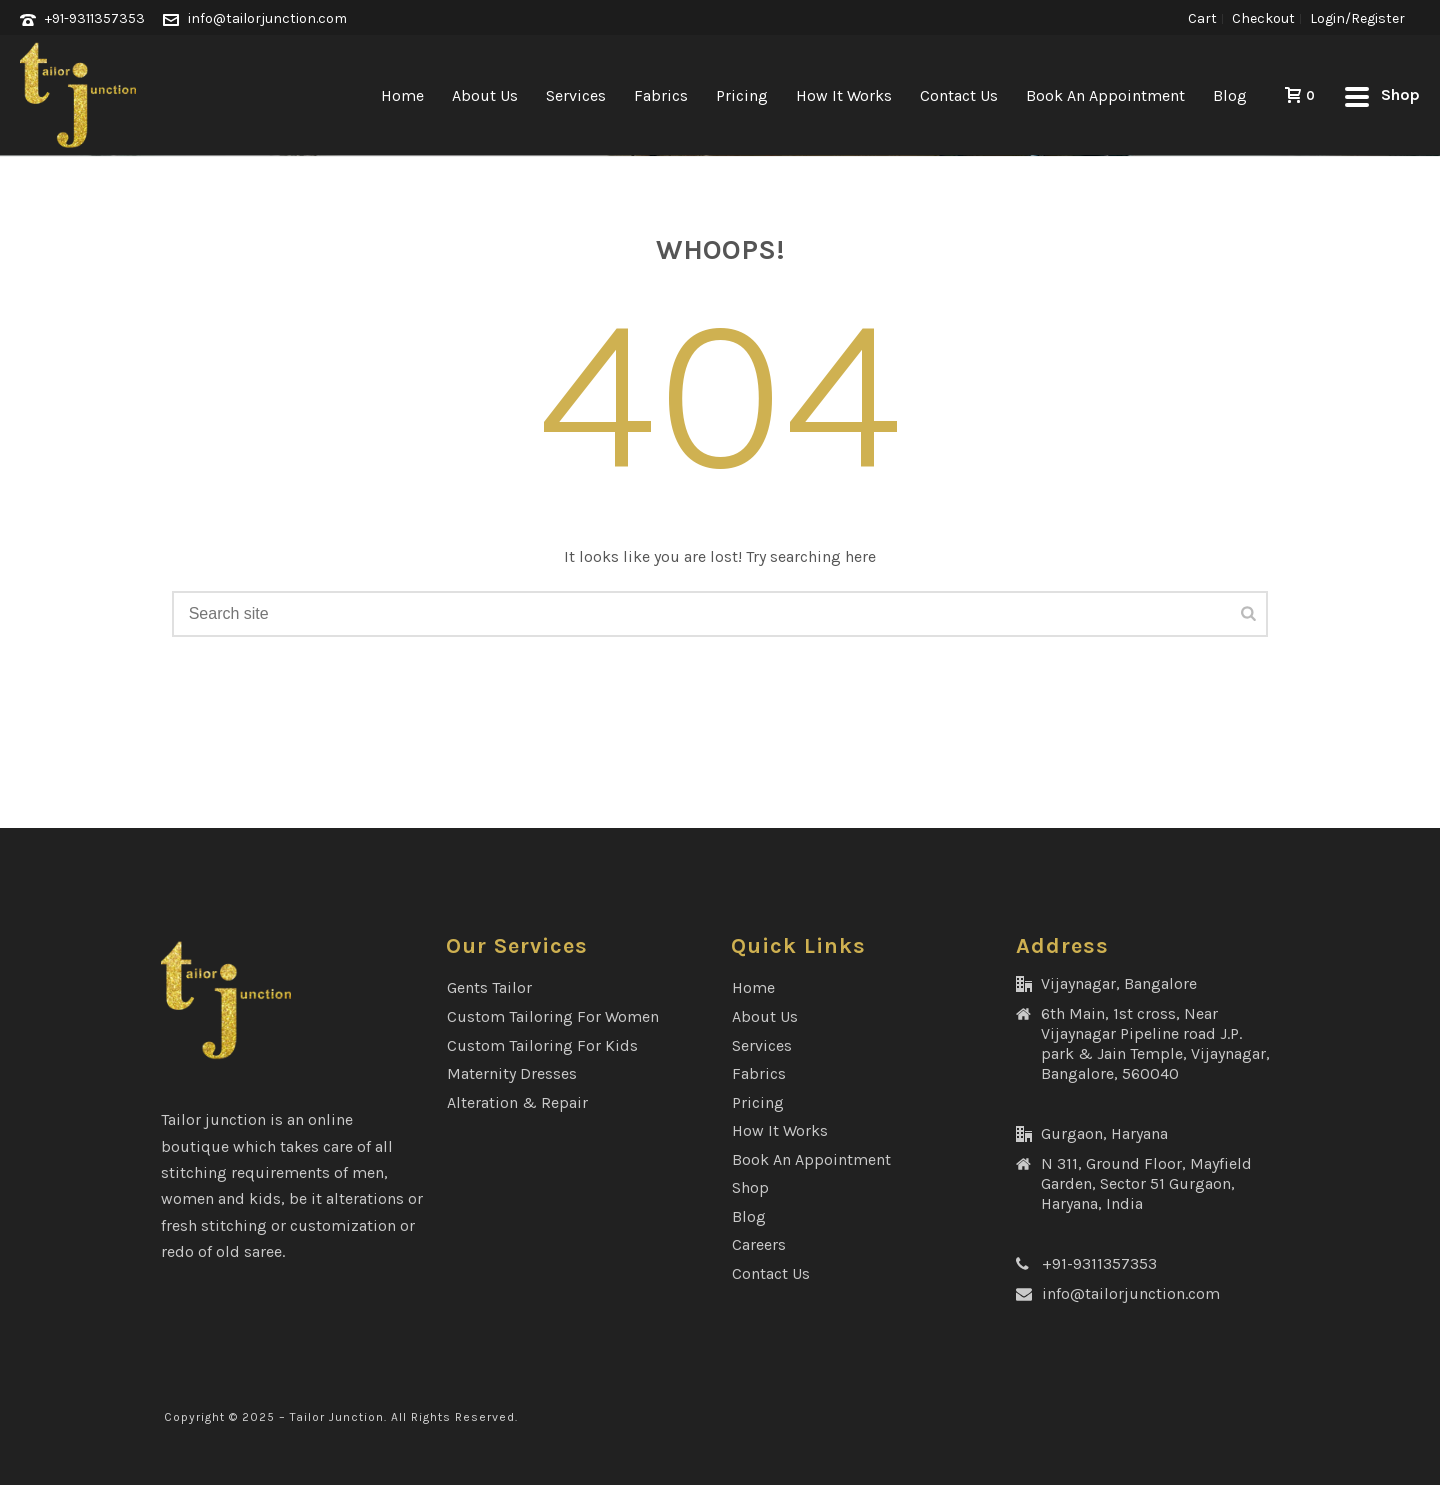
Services (576, 95)
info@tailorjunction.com (267, 18)
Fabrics (661, 95)
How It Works (844, 95)
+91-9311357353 (95, 18)
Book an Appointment (1105, 95)
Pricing (742, 95)
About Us (485, 95)
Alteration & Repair (517, 1102)
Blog (1230, 95)
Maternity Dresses (512, 1073)
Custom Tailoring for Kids (542, 1045)
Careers (759, 1244)
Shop (750, 1187)
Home (402, 95)
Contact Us (959, 95)
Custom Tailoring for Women (553, 1016)
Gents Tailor (489, 987)
